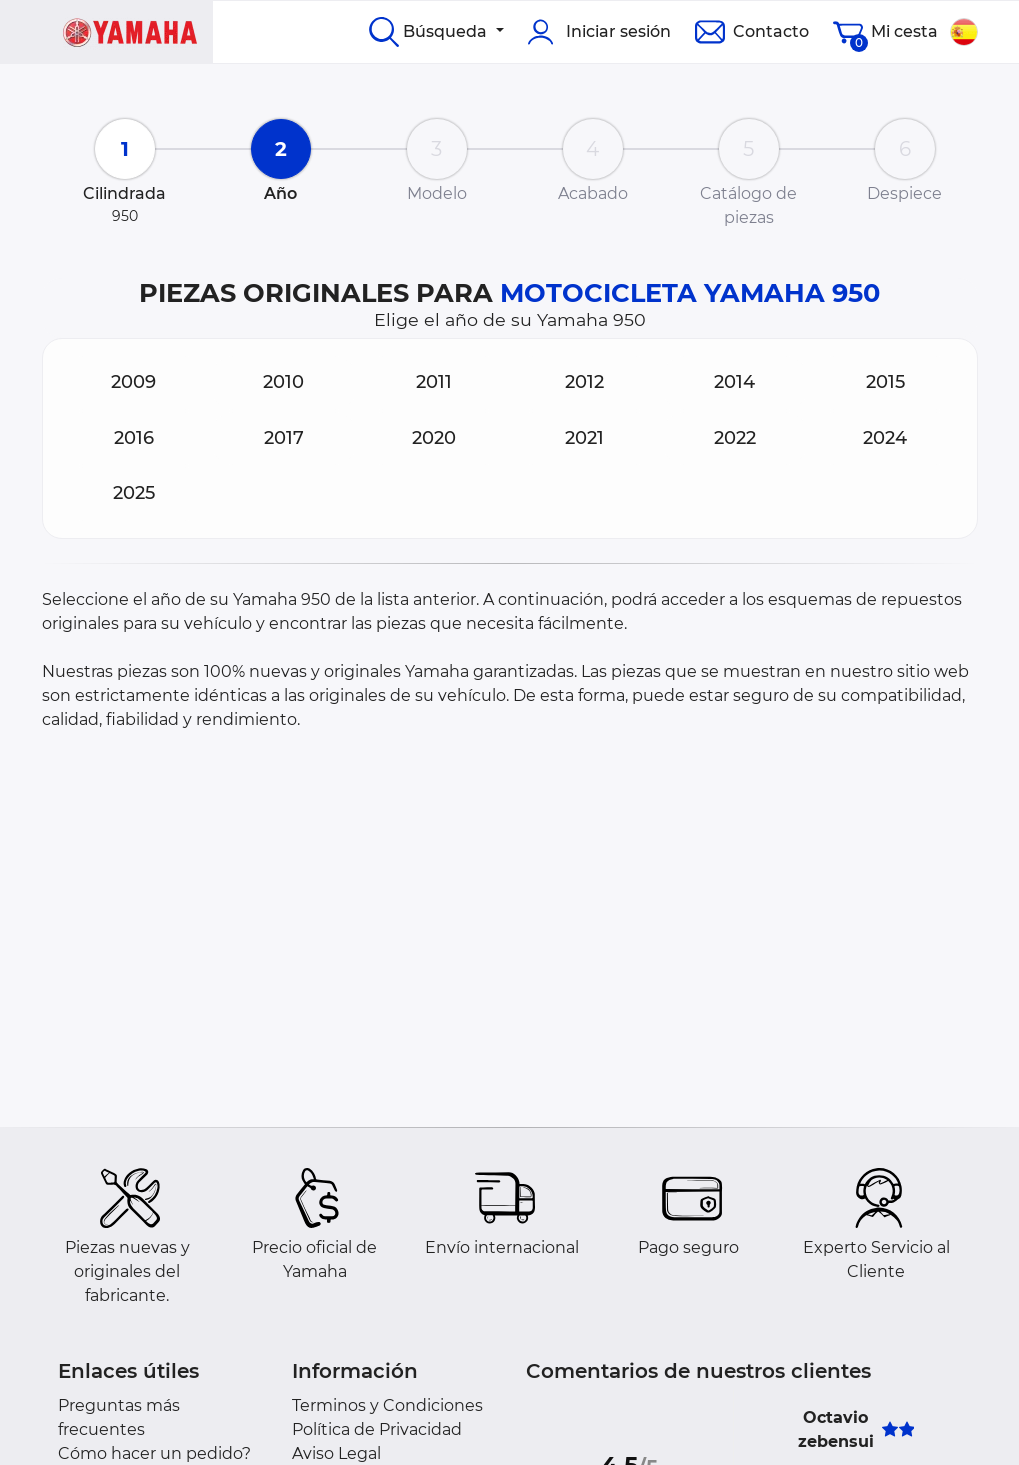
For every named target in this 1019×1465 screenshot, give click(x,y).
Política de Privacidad (377, 1429)
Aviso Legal (336, 1453)
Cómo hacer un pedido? (154, 1453)
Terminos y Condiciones (387, 1405)
